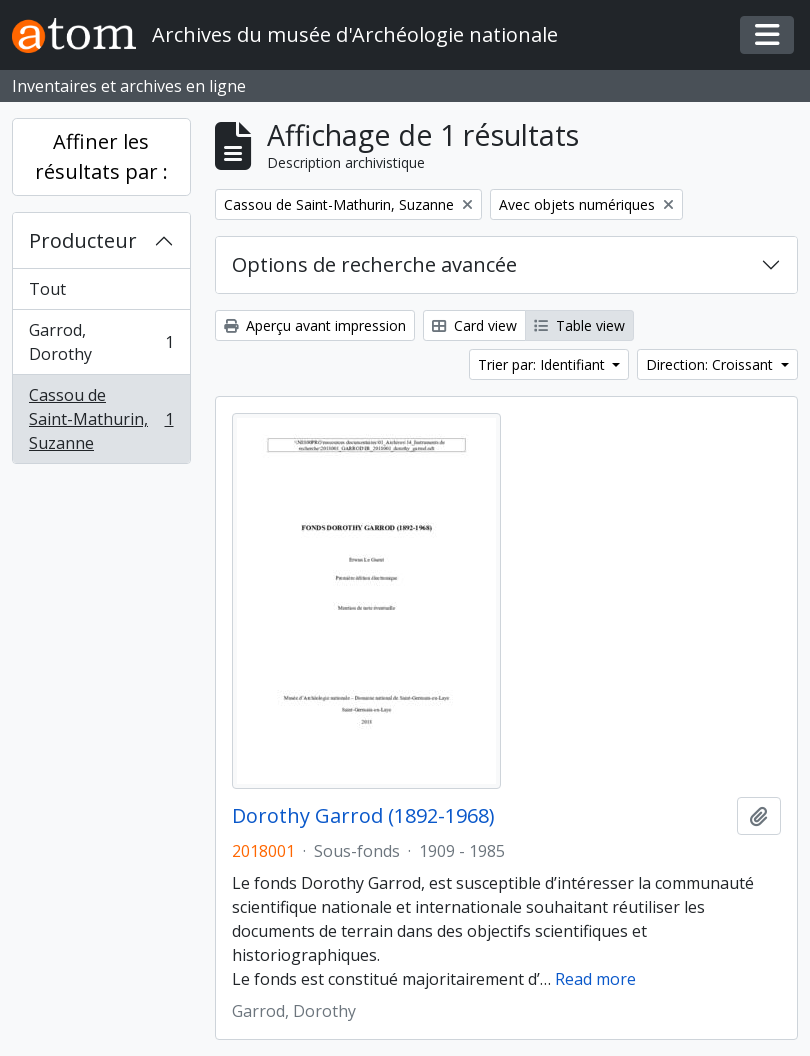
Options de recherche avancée (374, 264)
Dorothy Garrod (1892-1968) (363, 816)
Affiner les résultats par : (101, 156)
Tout (47, 289)
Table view (579, 325)
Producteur (83, 240)
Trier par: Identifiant (543, 364)
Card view (474, 325)
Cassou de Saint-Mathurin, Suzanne (101, 419)
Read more (595, 979)
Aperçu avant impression (315, 325)
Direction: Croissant (711, 364)
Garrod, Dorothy (101, 342)
